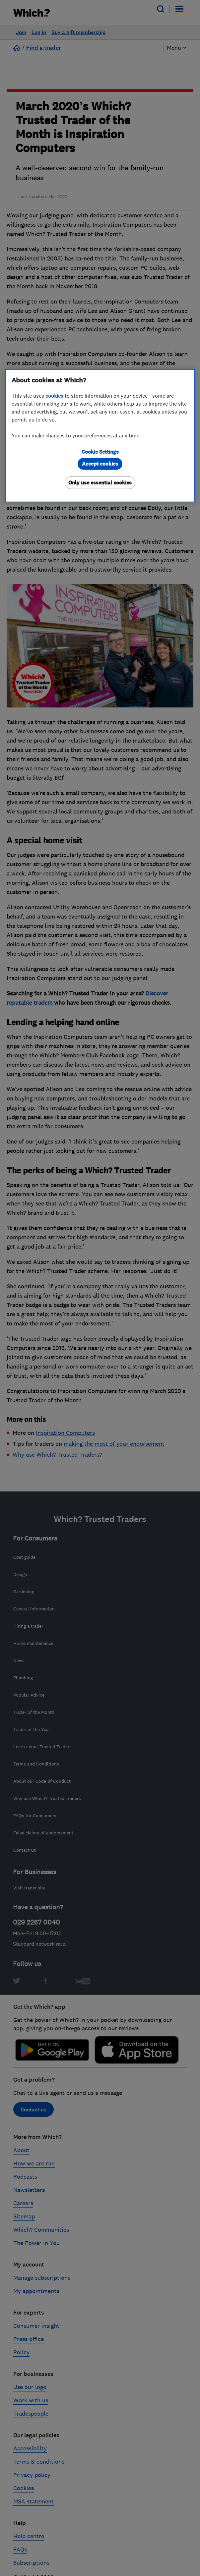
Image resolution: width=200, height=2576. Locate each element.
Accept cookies (100, 463)
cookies (54, 395)
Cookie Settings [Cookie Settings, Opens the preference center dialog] (100, 451)
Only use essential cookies (100, 482)
